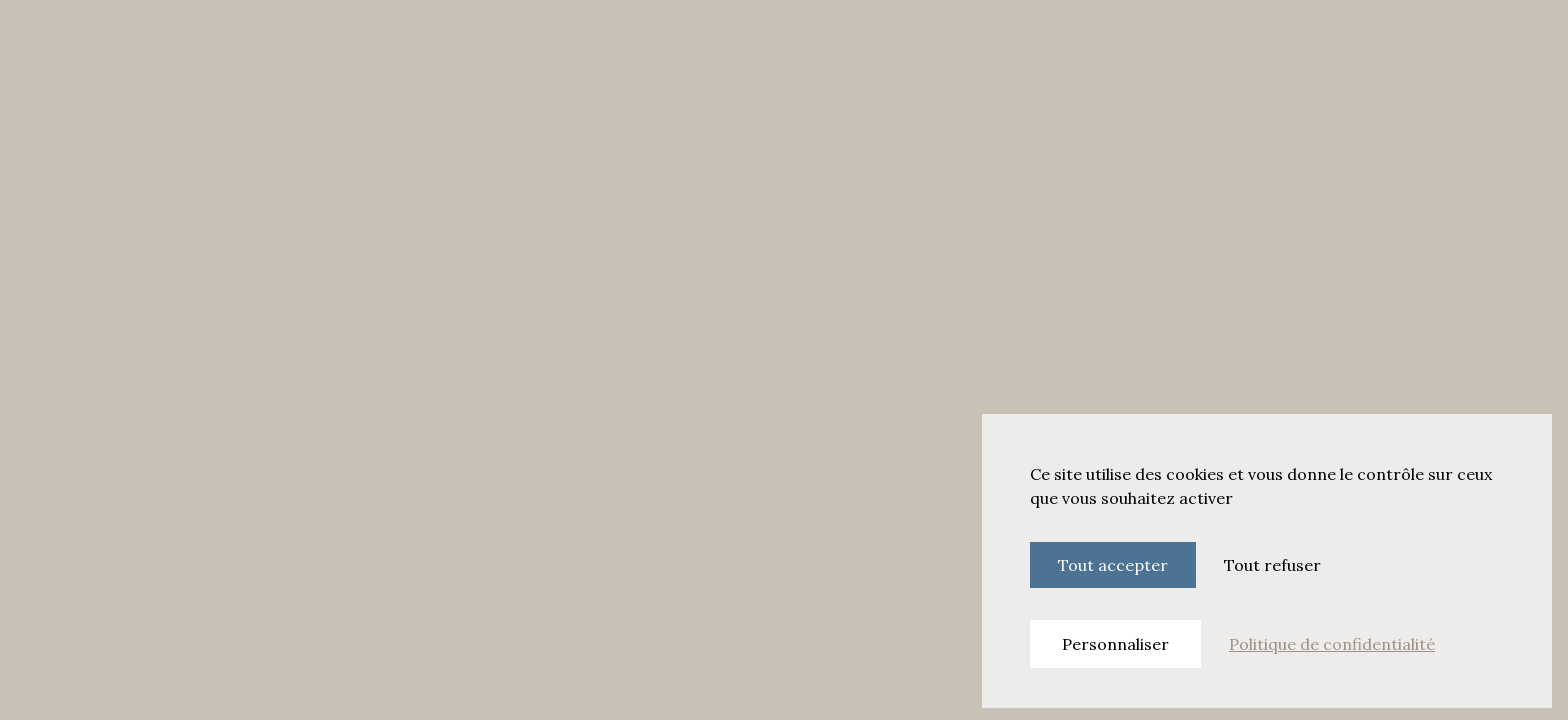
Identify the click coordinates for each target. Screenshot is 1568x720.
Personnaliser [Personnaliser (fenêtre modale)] (1115, 644)
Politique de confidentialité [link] (1332, 644)
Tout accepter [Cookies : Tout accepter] (1113, 565)
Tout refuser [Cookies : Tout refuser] (1272, 565)
